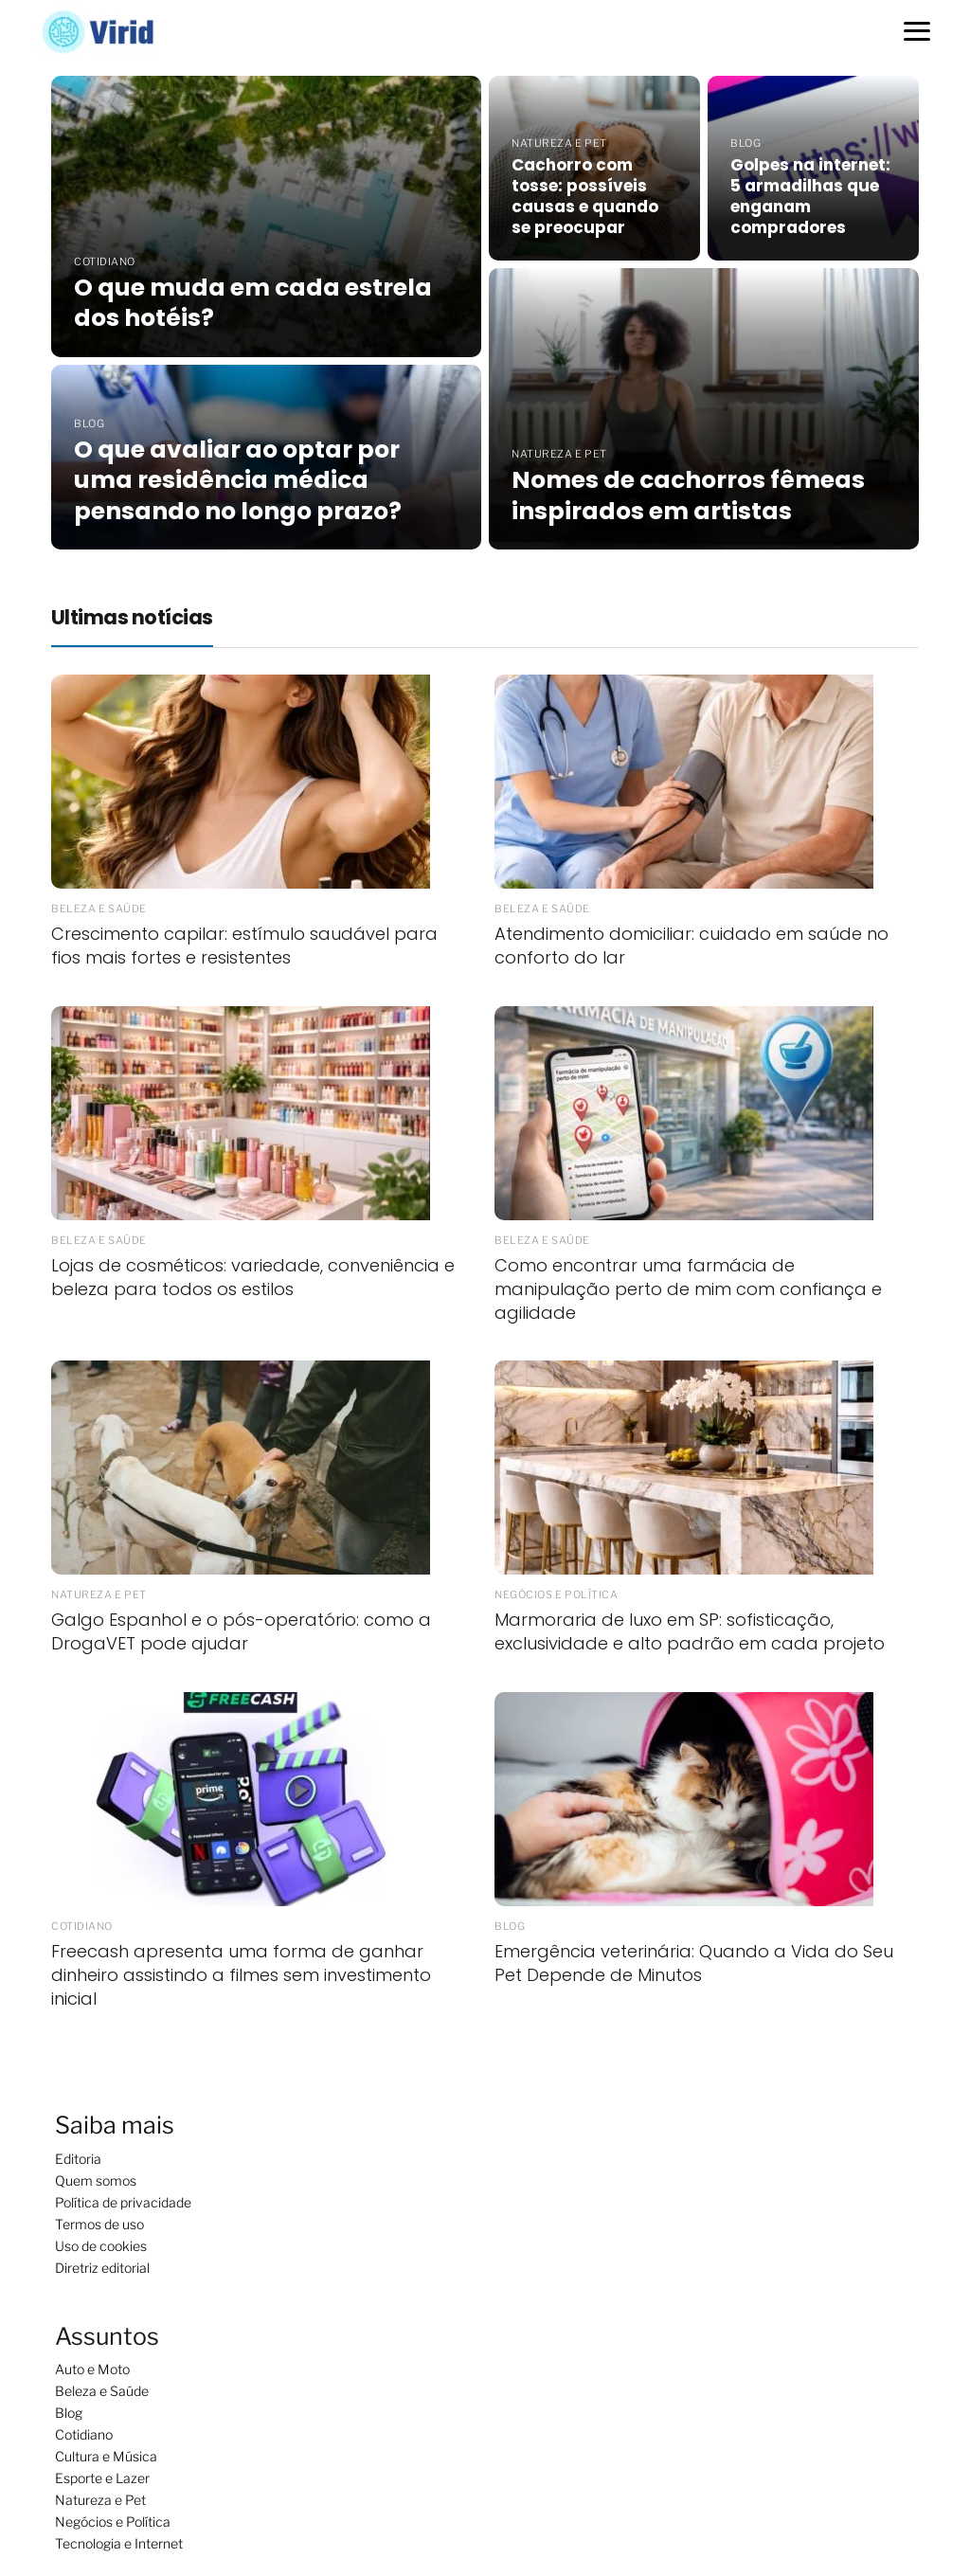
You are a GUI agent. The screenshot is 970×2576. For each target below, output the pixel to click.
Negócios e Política (113, 2521)
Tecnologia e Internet (119, 2543)
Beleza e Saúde (102, 2391)
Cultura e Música (106, 2456)
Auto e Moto (92, 2369)
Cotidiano (84, 2434)
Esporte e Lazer (102, 2478)
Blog (68, 2413)
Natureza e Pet (100, 2500)
